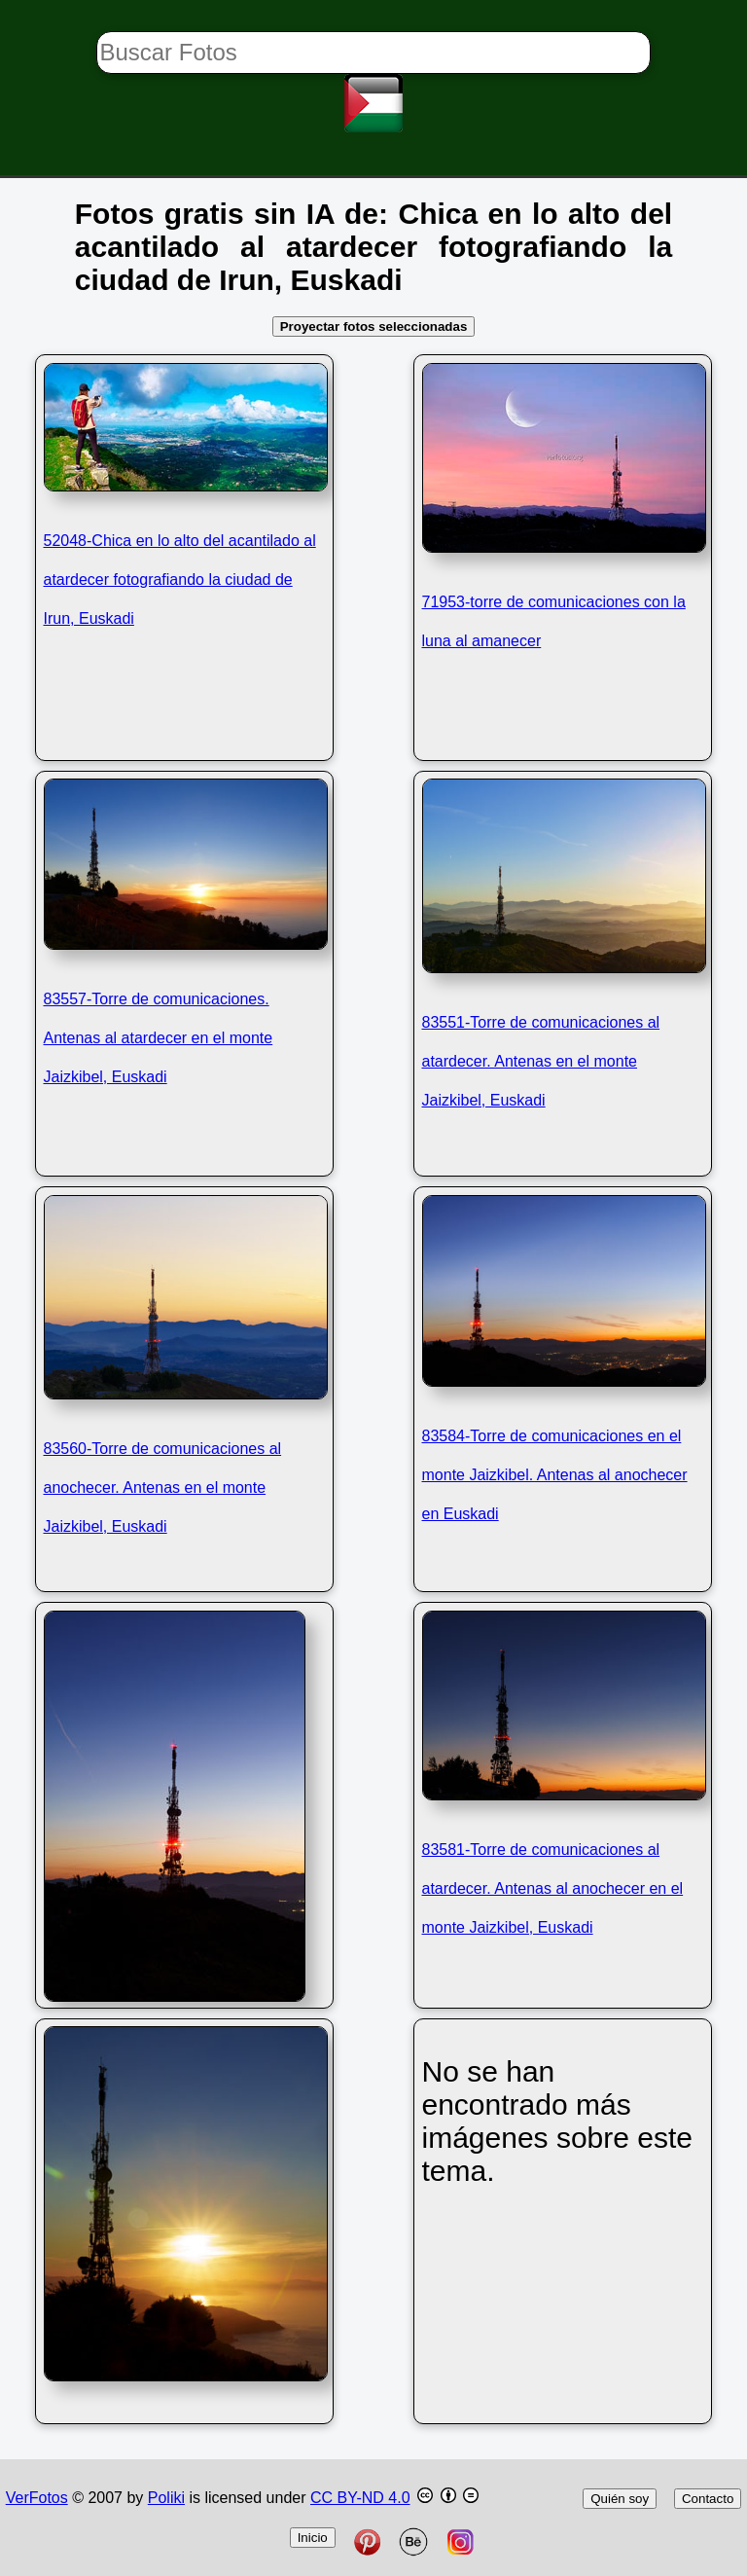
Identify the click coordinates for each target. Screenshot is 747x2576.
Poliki (166, 2497)
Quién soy (619, 2498)
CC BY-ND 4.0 (360, 2497)
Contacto (707, 2498)
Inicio (313, 2537)
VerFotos (37, 2497)
